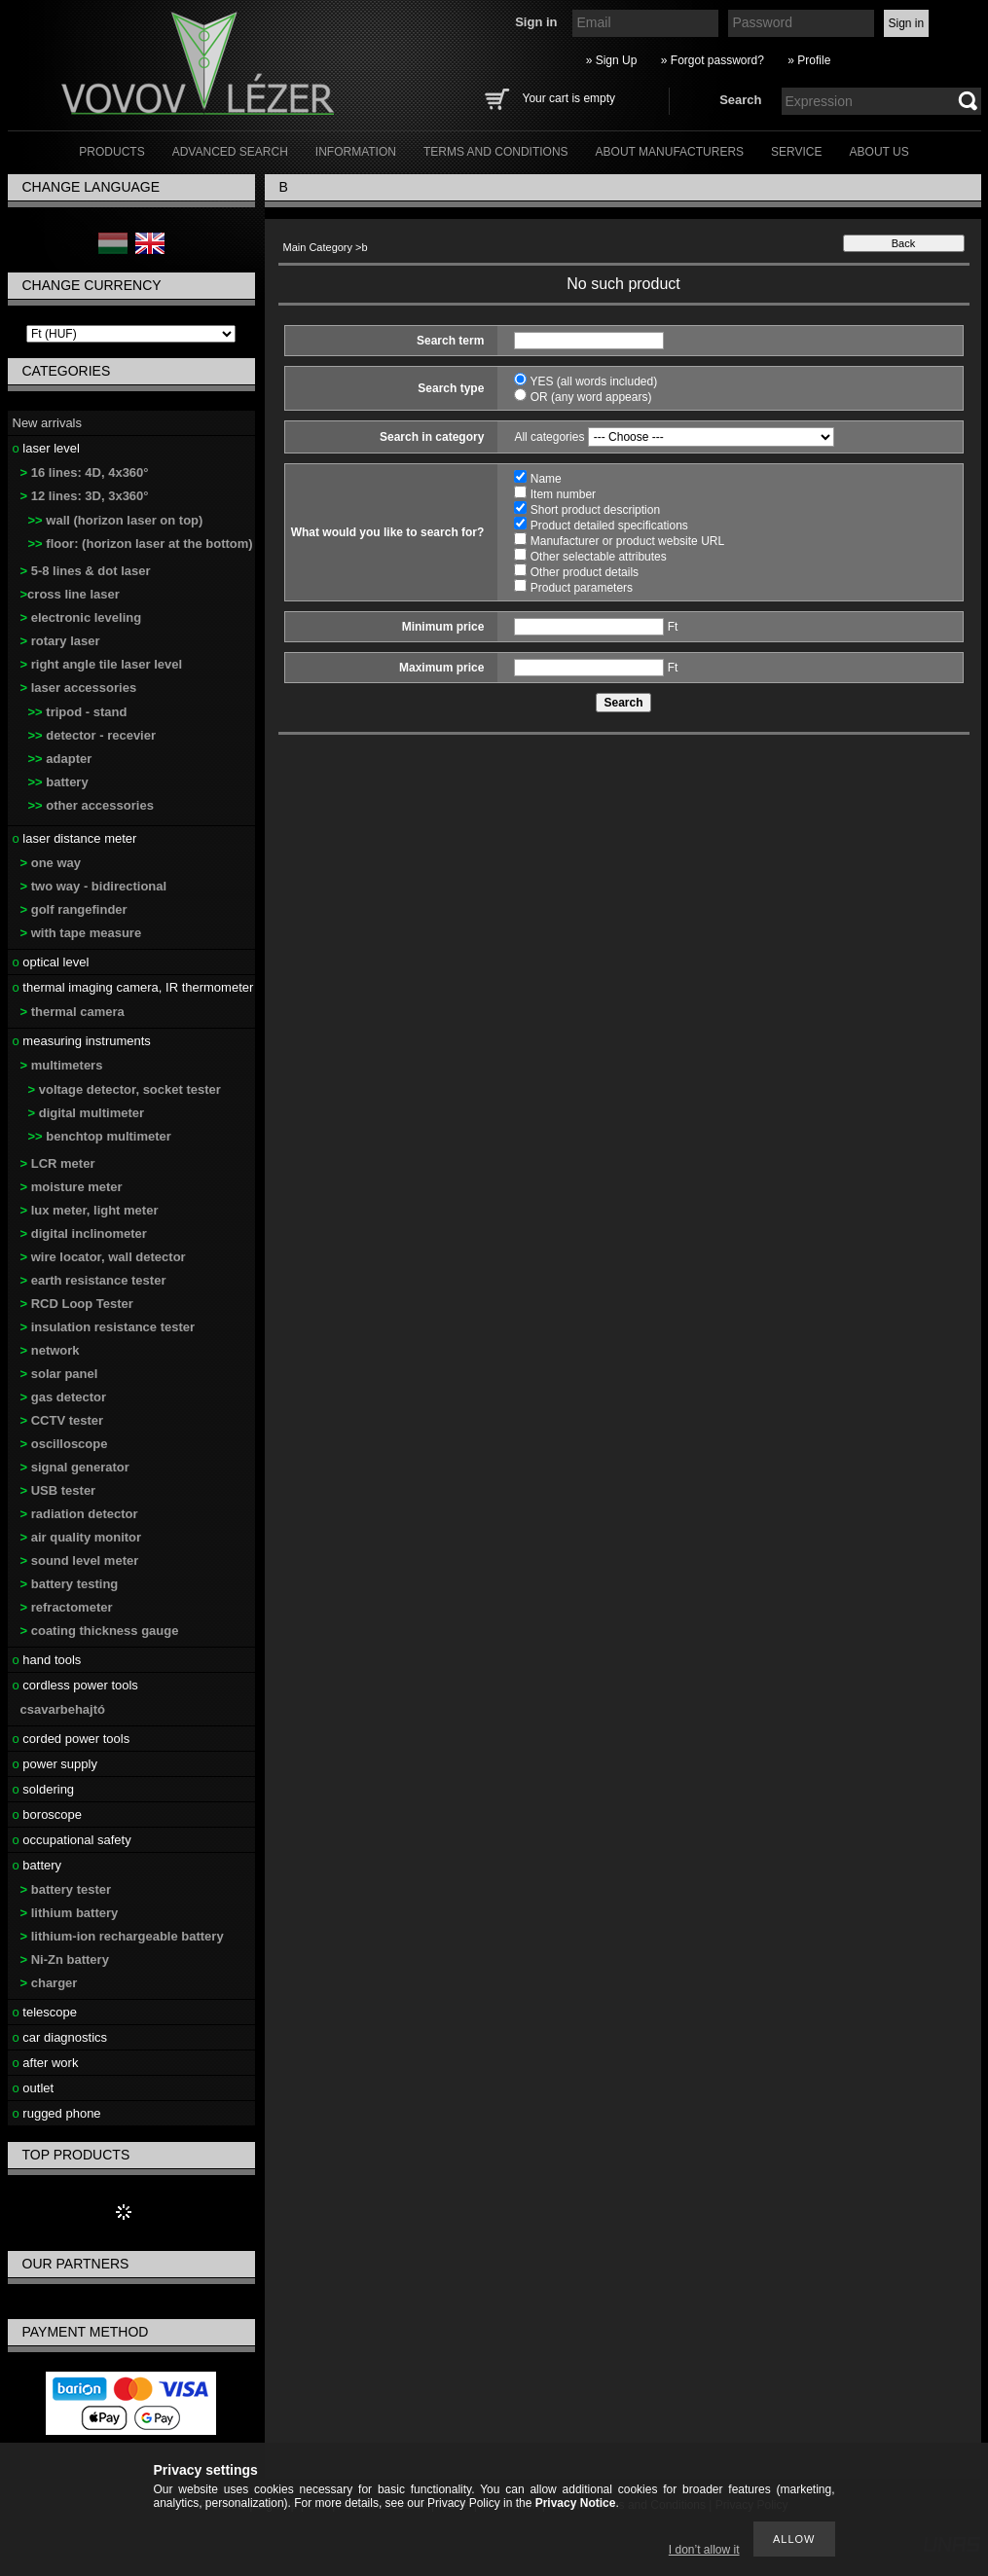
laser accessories (78, 687)
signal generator (74, 1467)
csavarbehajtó (62, 1709)
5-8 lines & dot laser (85, 570)
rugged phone (57, 2113)
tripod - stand (78, 712)
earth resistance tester (93, 1280)
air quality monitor (81, 1537)
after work (46, 2062)
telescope (45, 2012)
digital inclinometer (83, 1233)
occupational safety (72, 1839)
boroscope (48, 1814)
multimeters (61, 1065)
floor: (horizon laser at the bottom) (140, 543)
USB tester (58, 1490)
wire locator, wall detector (103, 1257)
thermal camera (72, 1011)
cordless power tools (75, 1685)
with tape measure (81, 932)
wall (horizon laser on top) (115, 520)
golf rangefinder (74, 909)
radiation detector (79, 1513)
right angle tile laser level (101, 664)
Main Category (318, 247)
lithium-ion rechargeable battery (122, 1936)
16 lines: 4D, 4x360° (84, 472)
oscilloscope (64, 1443)
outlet (34, 2088)
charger (49, 1983)
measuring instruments (82, 1041)
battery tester (66, 1889)
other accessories (91, 805)
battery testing (69, 1584)
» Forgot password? (712, 60)
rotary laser (60, 641)
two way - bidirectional (93, 886)
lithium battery (69, 1912)
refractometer (66, 1607)
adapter (60, 758)
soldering (44, 1789)
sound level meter (79, 1560)
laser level (46, 448)
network (50, 1350)
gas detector (63, 1397)
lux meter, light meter (89, 1210)
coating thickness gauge (99, 1630)
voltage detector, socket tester (124, 1089)
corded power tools (71, 1738)
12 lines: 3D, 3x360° (84, 496)
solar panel (59, 1373)
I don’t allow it (704, 2550)
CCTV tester (62, 1420)
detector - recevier (92, 735)
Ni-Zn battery (64, 1959)
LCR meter (57, 1163)
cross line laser (70, 594)
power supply (55, 1764)
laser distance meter (75, 838)
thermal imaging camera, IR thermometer (133, 987)
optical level (51, 962)
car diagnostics (60, 2037)
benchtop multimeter (99, 1136)
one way (51, 862)
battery (58, 782)
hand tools (47, 1659)
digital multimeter (86, 1113)
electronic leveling (81, 617)
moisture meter (71, 1186)
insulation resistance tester (108, 1327)
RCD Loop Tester (76, 1303)
